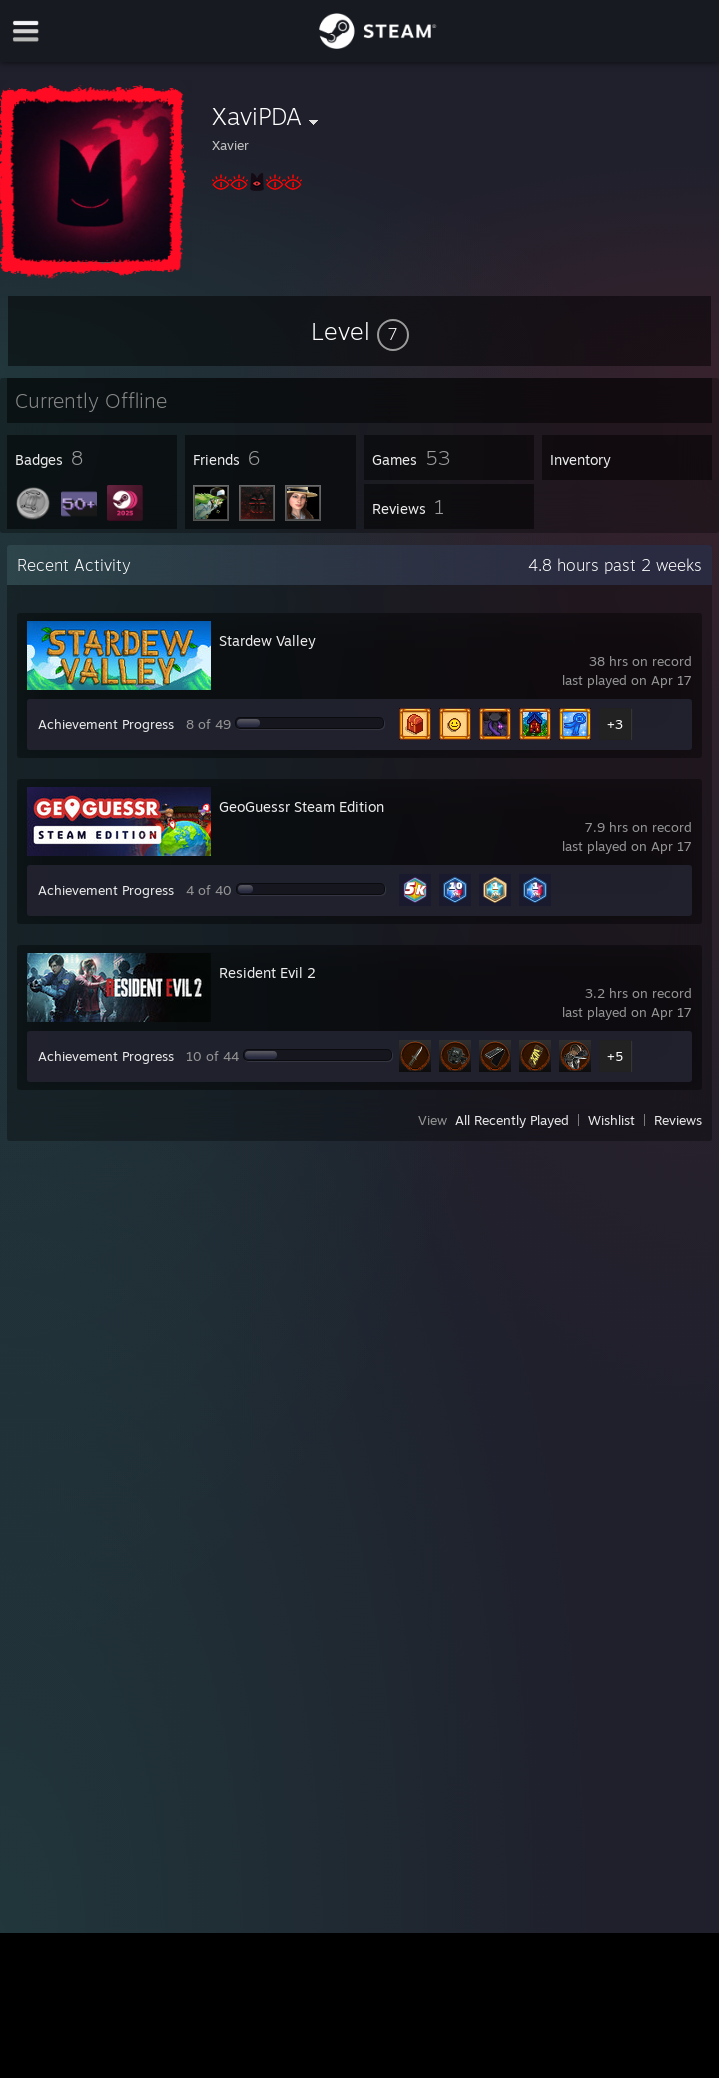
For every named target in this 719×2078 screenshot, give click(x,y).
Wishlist (611, 1120)
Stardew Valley (267, 640)
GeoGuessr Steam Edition (301, 806)
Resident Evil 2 (267, 972)
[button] (360, 331)
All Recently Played (512, 1120)
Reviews (678, 1120)
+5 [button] (615, 1056)
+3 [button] (615, 724)
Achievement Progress (106, 724)
